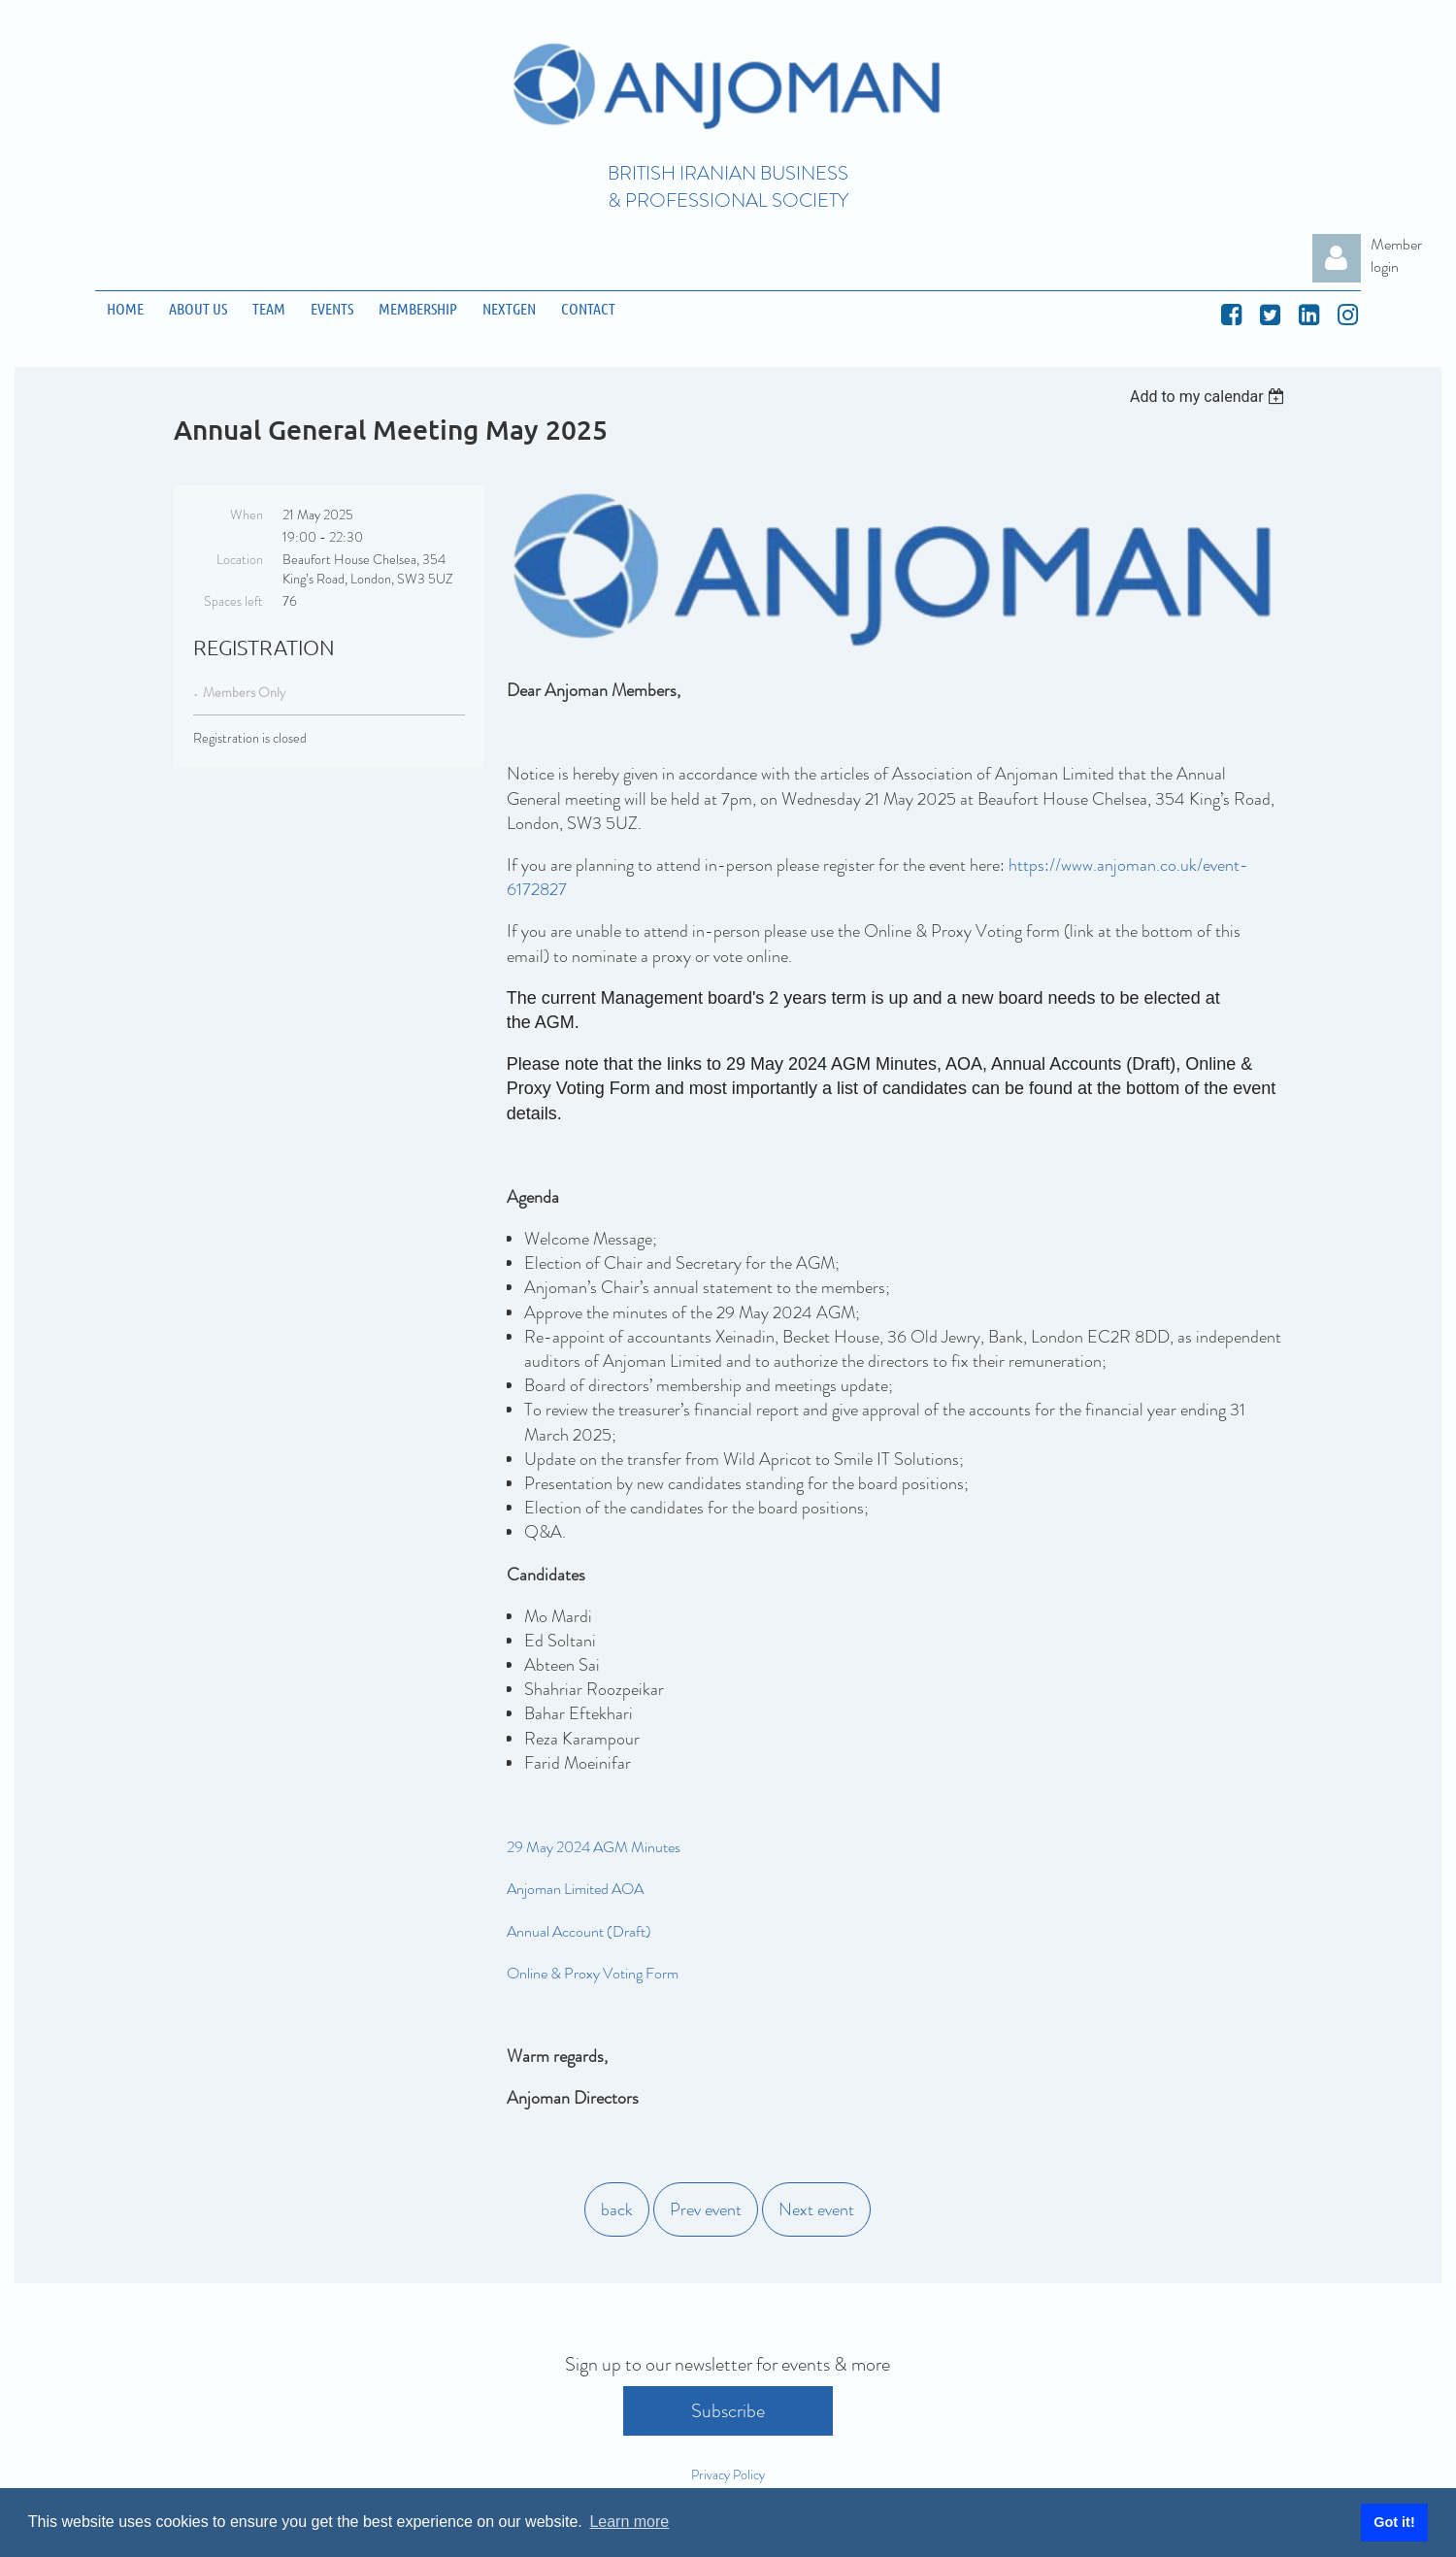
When (246, 514)
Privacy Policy (728, 2474)
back (617, 2209)
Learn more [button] (629, 2521)
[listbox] (1210, 396)
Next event (816, 2209)
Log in (1336, 258)
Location (239, 559)
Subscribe (728, 2411)
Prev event (706, 2209)
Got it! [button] (1393, 2522)
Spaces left (233, 601)
